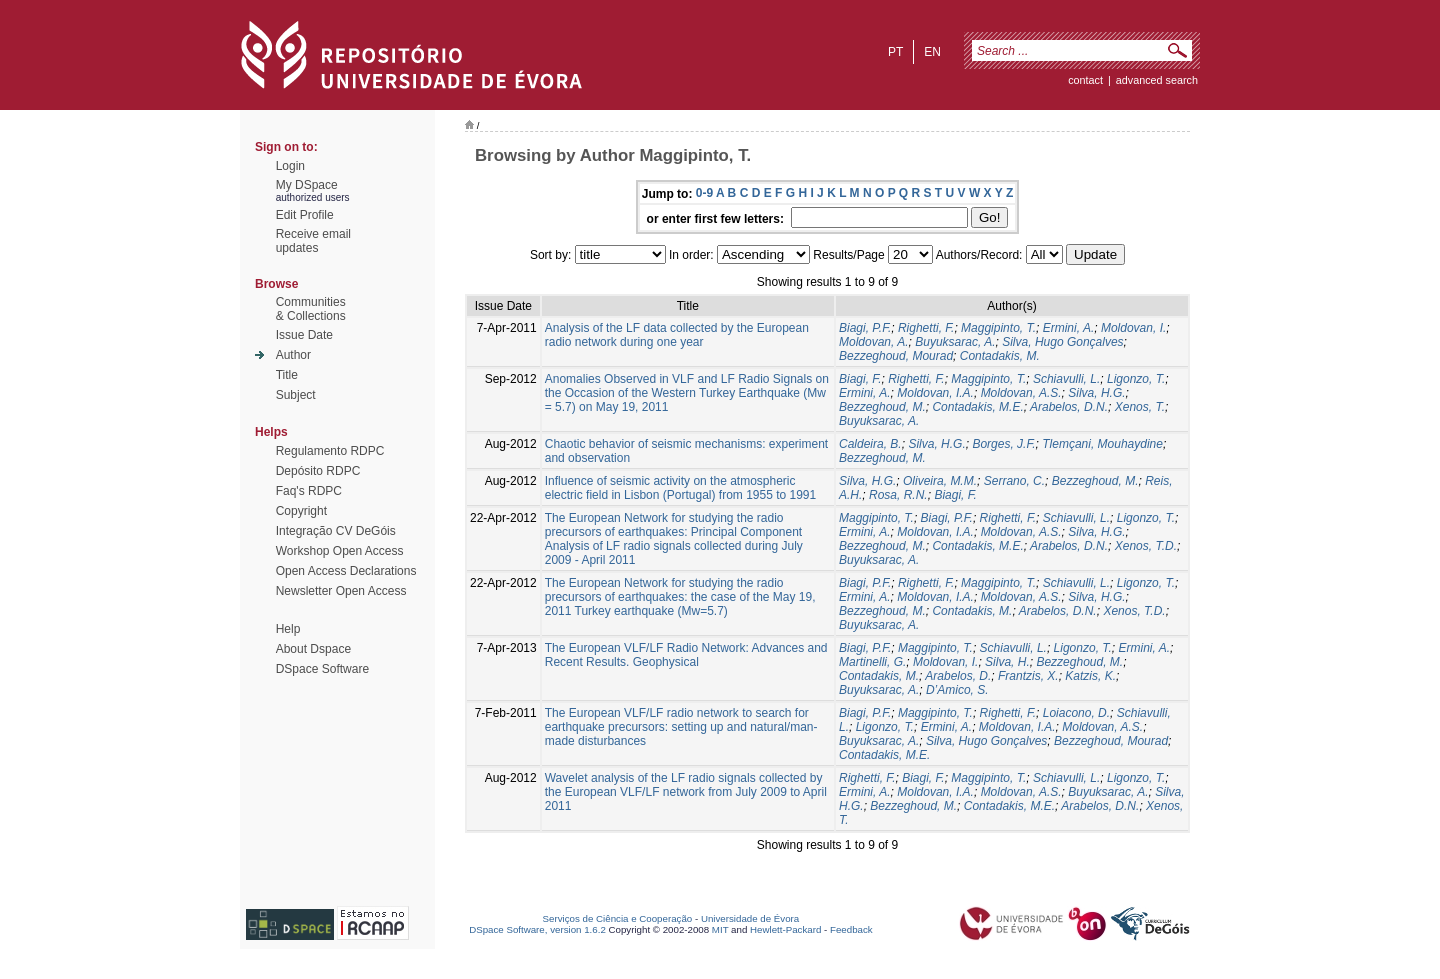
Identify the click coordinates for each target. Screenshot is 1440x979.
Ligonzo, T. (1136, 379)
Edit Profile (305, 215)
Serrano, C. (1014, 481)
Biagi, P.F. (865, 328)
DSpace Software (322, 669)
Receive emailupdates (313, 241)
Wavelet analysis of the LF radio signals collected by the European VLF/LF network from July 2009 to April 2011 (686, 792)
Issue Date (304, 335)
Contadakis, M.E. (977, 407)
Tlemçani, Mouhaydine (1102, 444)
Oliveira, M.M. (940, 481)
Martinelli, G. (872, 662)
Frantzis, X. (1028, 676)
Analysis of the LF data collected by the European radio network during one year (677, 335)
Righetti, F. (926, 328)
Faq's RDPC (309, 491)
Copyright (301, 511)
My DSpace (307, 185)
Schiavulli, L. (1066, 379)
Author (293, 355)
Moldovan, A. (874, 342)
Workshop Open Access (340, 551)
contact (1085, 80)
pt (895, 52)
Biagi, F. (860, 379)
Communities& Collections (311, 309)
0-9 (704, 193)
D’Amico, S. (957, 690)
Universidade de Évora (750, 918)
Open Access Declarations (346, 571)
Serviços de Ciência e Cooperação (618, 918)
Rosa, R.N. (898, 495)
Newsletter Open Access (341, 591)
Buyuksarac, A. (955, 342)
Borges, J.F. (1003, 444)
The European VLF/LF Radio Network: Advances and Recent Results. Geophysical (686, 655)
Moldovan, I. (1133, 328)
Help (288, 629)
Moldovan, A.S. (1021, 393)
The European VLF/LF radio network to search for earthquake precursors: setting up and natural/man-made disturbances (681, 727)
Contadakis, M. (1000, 356)
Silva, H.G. (1096, 393)
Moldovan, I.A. (935, 393)
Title (287, 375)
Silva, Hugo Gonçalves (1062, 342)
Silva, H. (1007, 662)
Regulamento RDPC (330, 451)
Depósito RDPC (318, 471)
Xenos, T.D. (1146, 546)
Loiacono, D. (1076, 713)
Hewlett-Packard (785, 929)
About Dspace (313, 649)
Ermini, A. (1069, 328)
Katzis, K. (1090, 676)
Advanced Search (1157, 80)
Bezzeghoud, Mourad (896, 356)
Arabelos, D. (958, 676)
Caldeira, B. (870, 444)
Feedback (851, 929)
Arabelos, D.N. (1069, 407)
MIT (720, 929)
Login (290, 166)
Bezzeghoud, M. (882, 407)
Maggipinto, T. (998, 328)
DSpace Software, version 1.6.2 (537, 929)
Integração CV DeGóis (336, 531)
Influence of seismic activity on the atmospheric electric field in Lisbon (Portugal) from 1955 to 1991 (680, 488)
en (932, 52)
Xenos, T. (1140, 407)
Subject (296, 395)
